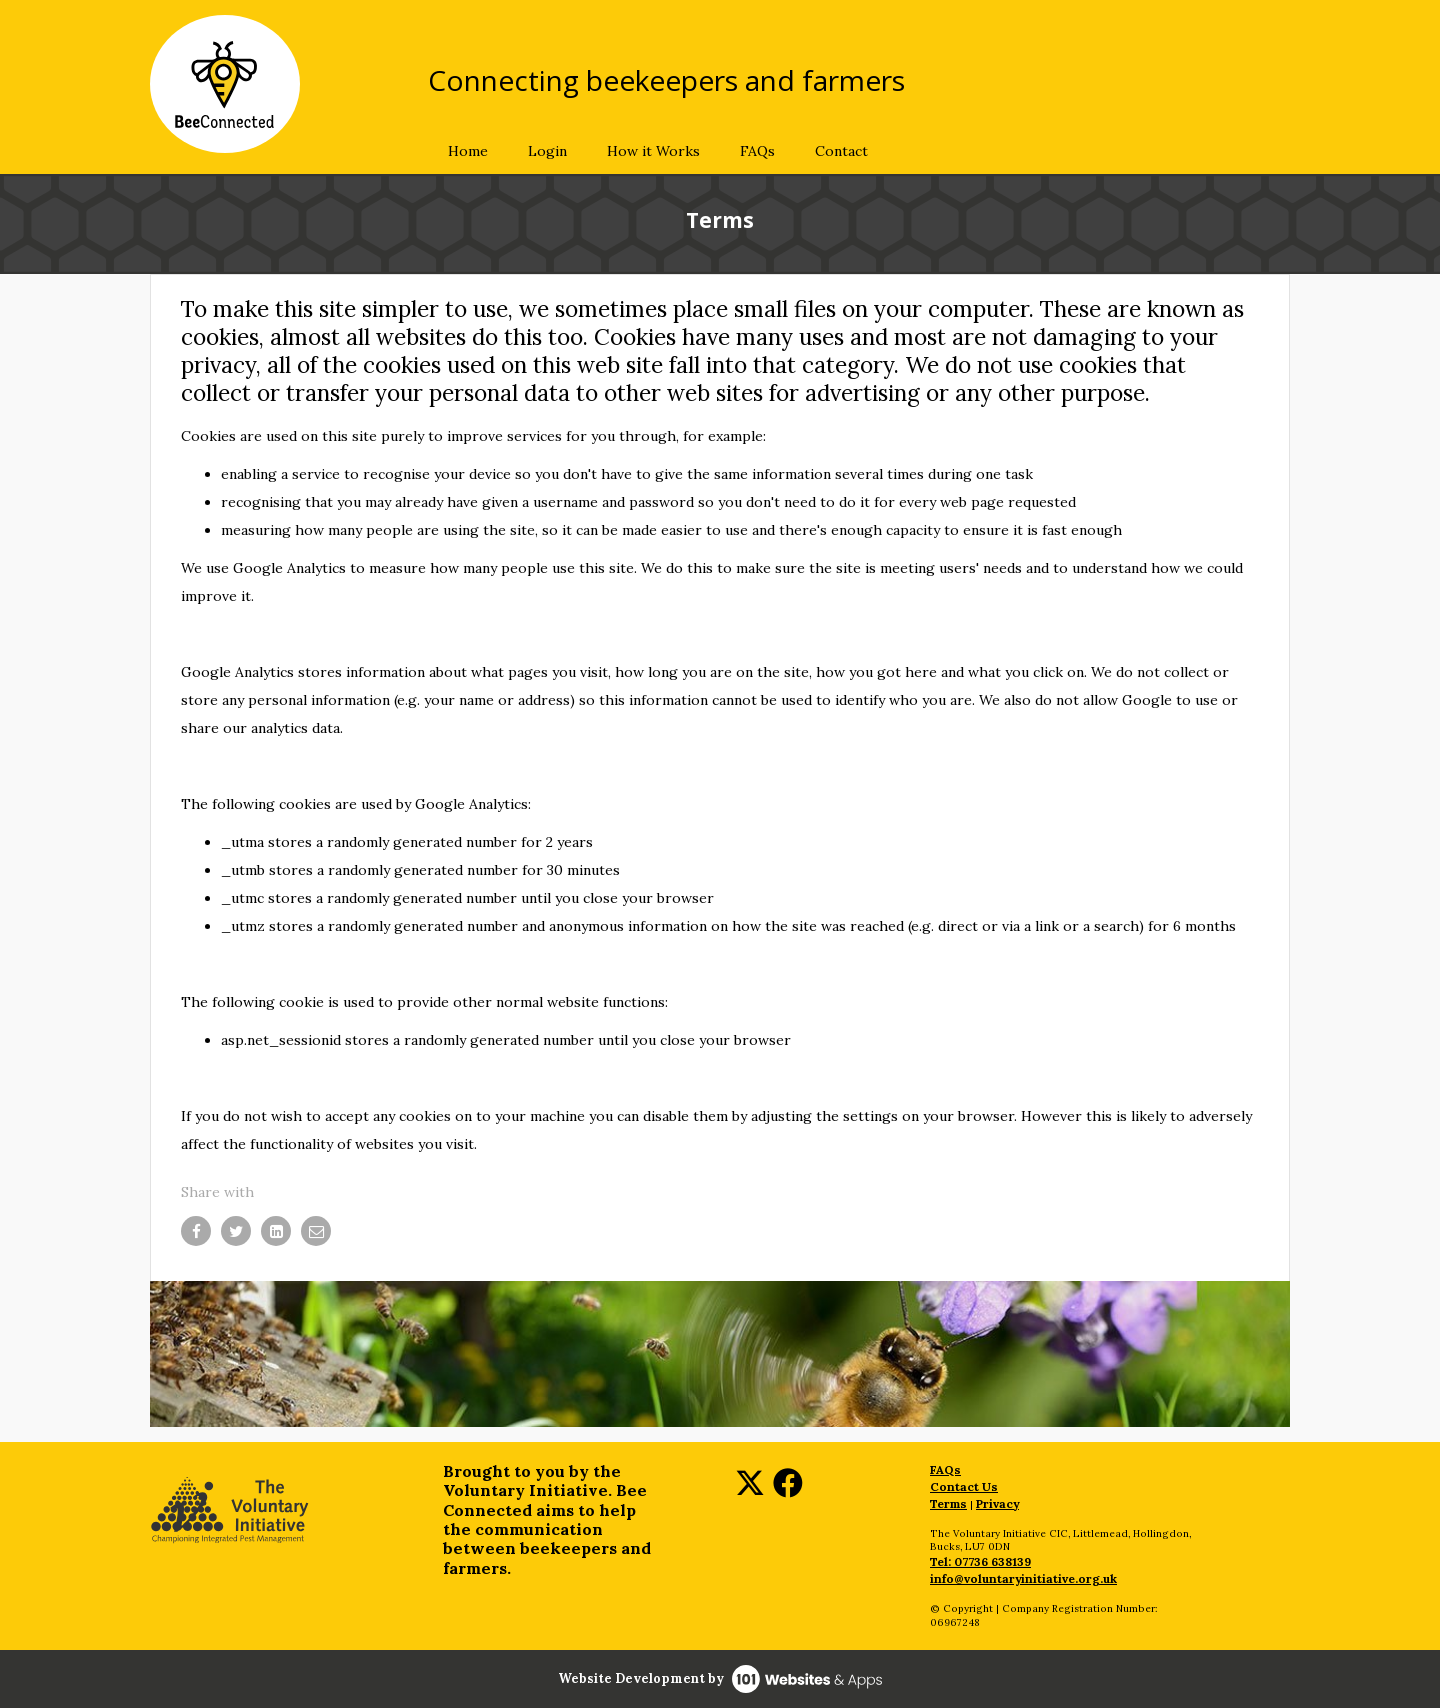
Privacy (997, 1503)
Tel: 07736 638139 (980, 1561)
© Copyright (961, 1608)
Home (468, 151)
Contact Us (964, 1486)
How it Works (653, 151)
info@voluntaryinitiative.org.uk (1023, 1578)
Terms (948, 1503)
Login (547, 151)
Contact (841, 151)
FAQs (757, 151)
